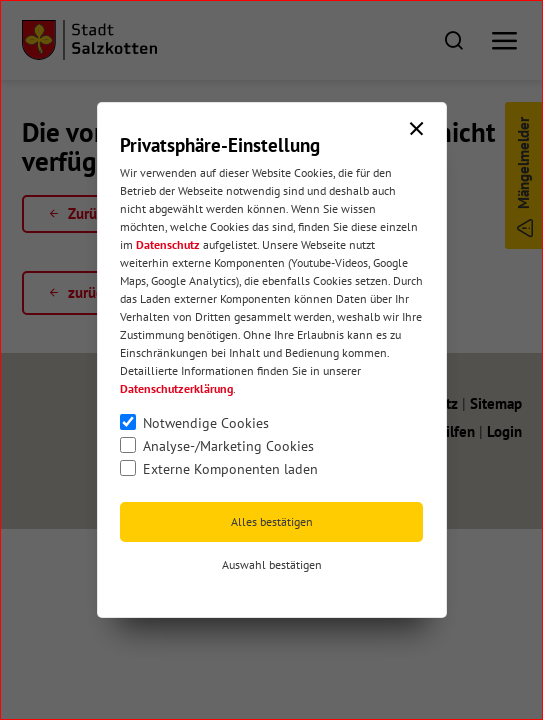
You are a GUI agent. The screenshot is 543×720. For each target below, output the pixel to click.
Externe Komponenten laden (230, 469)
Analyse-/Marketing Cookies (228, 446)
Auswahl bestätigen (272, 564)
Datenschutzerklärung (176, 388)
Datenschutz (168, 244)
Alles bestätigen (272, 521)
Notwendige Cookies (206, 423)
